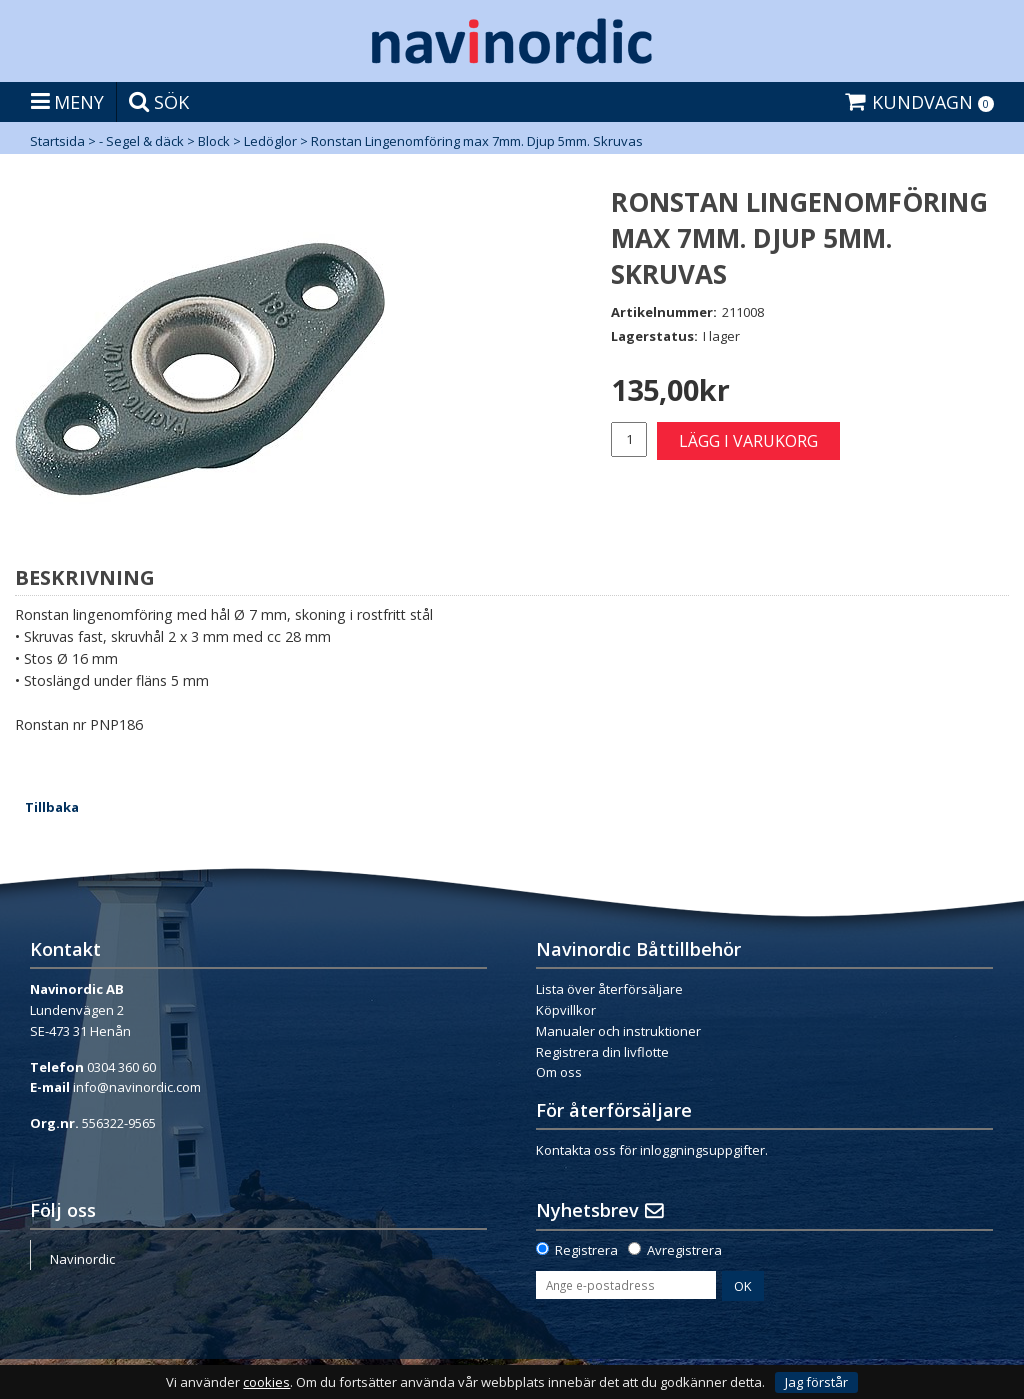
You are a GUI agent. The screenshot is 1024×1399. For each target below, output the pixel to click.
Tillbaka (52, 807)
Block (214, 141)
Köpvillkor (566, 1010)
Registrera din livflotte (602, 1052)
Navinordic (82, 1259)
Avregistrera (684, 1250)
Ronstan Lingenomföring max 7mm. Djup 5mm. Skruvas (477, 141)
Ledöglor (270, 141)
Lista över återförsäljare (609, 989)
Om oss (559, 1072)
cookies (266, 1382)
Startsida (57, 141)
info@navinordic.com (137, 1087)
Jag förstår (816, 1382)
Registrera (586, 1250)
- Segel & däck (141, 141)
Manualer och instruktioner (618, 1031)
